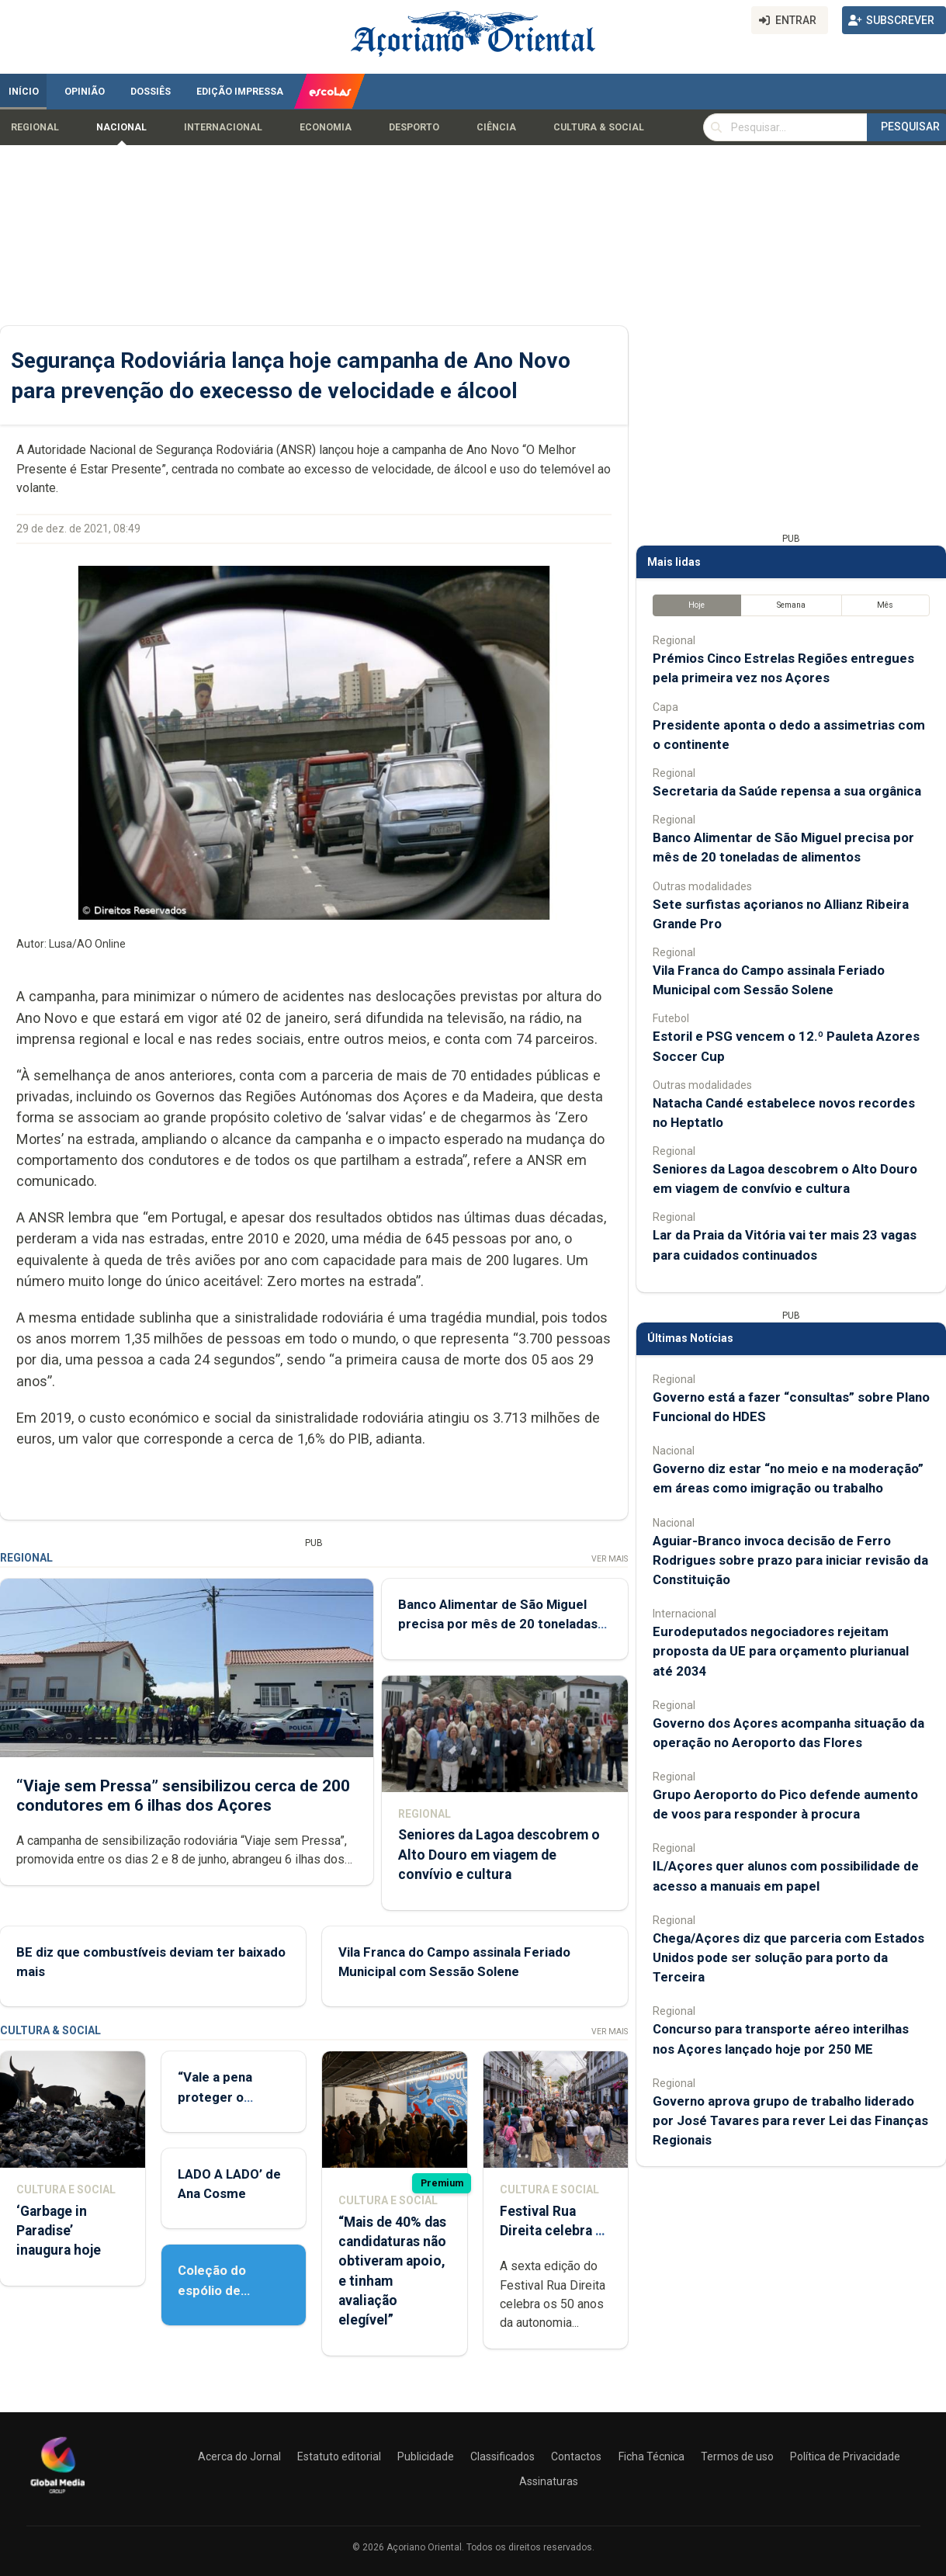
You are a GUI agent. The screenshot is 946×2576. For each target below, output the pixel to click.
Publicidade (425, 2456)
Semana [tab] (791, 605)
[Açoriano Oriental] (57, 2495)
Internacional (223, 127)
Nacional (121, 127)
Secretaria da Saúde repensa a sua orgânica (787, 791)
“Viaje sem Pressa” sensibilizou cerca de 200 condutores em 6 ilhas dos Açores (183, 1796)
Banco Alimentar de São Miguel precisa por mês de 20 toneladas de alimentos (498, 1624)
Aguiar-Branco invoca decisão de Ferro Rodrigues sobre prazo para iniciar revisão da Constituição (790, 1560)
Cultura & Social (598, 127)
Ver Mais (609, 1559)
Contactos (576, 2456)
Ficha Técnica (651, 2456)
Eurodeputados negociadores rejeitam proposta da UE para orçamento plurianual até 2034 (781, 1651)
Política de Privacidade (845, 2456)
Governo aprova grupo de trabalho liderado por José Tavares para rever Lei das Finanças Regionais (790, 2120)
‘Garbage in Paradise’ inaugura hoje (58, 2230)
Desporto (414, 127)
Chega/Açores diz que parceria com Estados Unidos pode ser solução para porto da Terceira (788, 1957)
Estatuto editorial (339, 2456)
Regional (35, 127)
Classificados (502, 2456)
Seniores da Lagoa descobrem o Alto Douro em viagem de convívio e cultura (499, 1855)
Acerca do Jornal (239, 2456)
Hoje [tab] (696, 605)
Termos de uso (737, 2456)
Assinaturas (548, 2481)
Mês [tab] (885, 605)
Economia (326, 127)
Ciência (496, 127)
